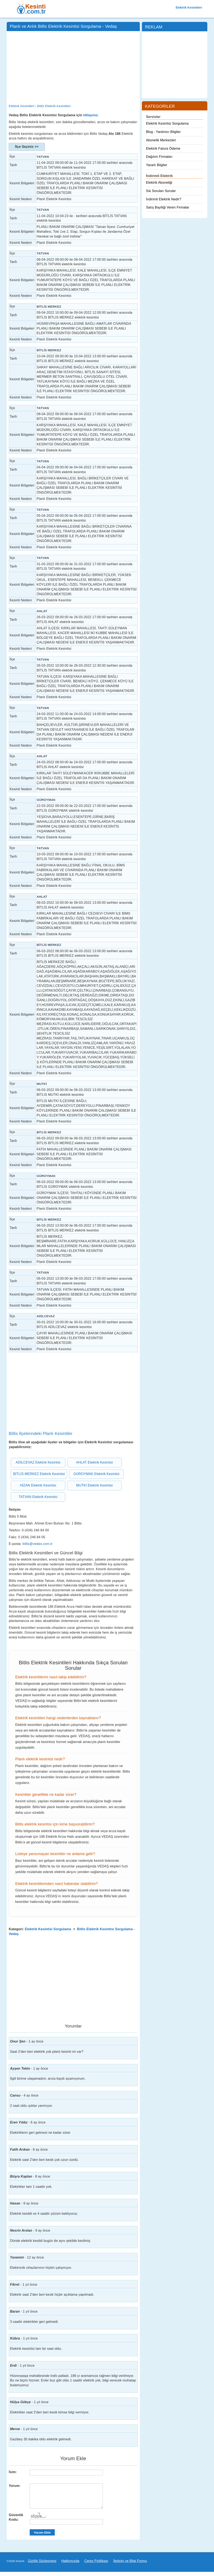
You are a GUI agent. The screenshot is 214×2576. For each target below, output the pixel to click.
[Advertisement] (73, 64)
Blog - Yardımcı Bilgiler (163, 132)
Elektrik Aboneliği (159, 182)
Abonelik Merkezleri (161, 140)
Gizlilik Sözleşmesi (42, 2561)
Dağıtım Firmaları (159, 156)
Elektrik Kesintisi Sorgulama (48, 1929)
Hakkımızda (70, 2561)
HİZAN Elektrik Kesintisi (38, 1485)
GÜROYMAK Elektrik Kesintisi (97, 1474)
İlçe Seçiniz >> (26, 146)
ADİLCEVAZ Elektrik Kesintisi (38, 1462)
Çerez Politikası (96, 2561)
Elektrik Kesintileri (189, 7)
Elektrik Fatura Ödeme (163, 148)
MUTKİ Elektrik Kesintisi (94, 1485)
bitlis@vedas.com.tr (38, 1544)
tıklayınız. (91, 115)
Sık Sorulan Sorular (161, 191)
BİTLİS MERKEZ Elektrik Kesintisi (39, 1474)
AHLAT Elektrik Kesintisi (94, 1462)
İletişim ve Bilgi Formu (130, 2561)
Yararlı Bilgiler (156, 165)
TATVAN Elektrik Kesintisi (38, 1497)
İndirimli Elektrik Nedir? (163, 199)
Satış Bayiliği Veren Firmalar (167, 207)
